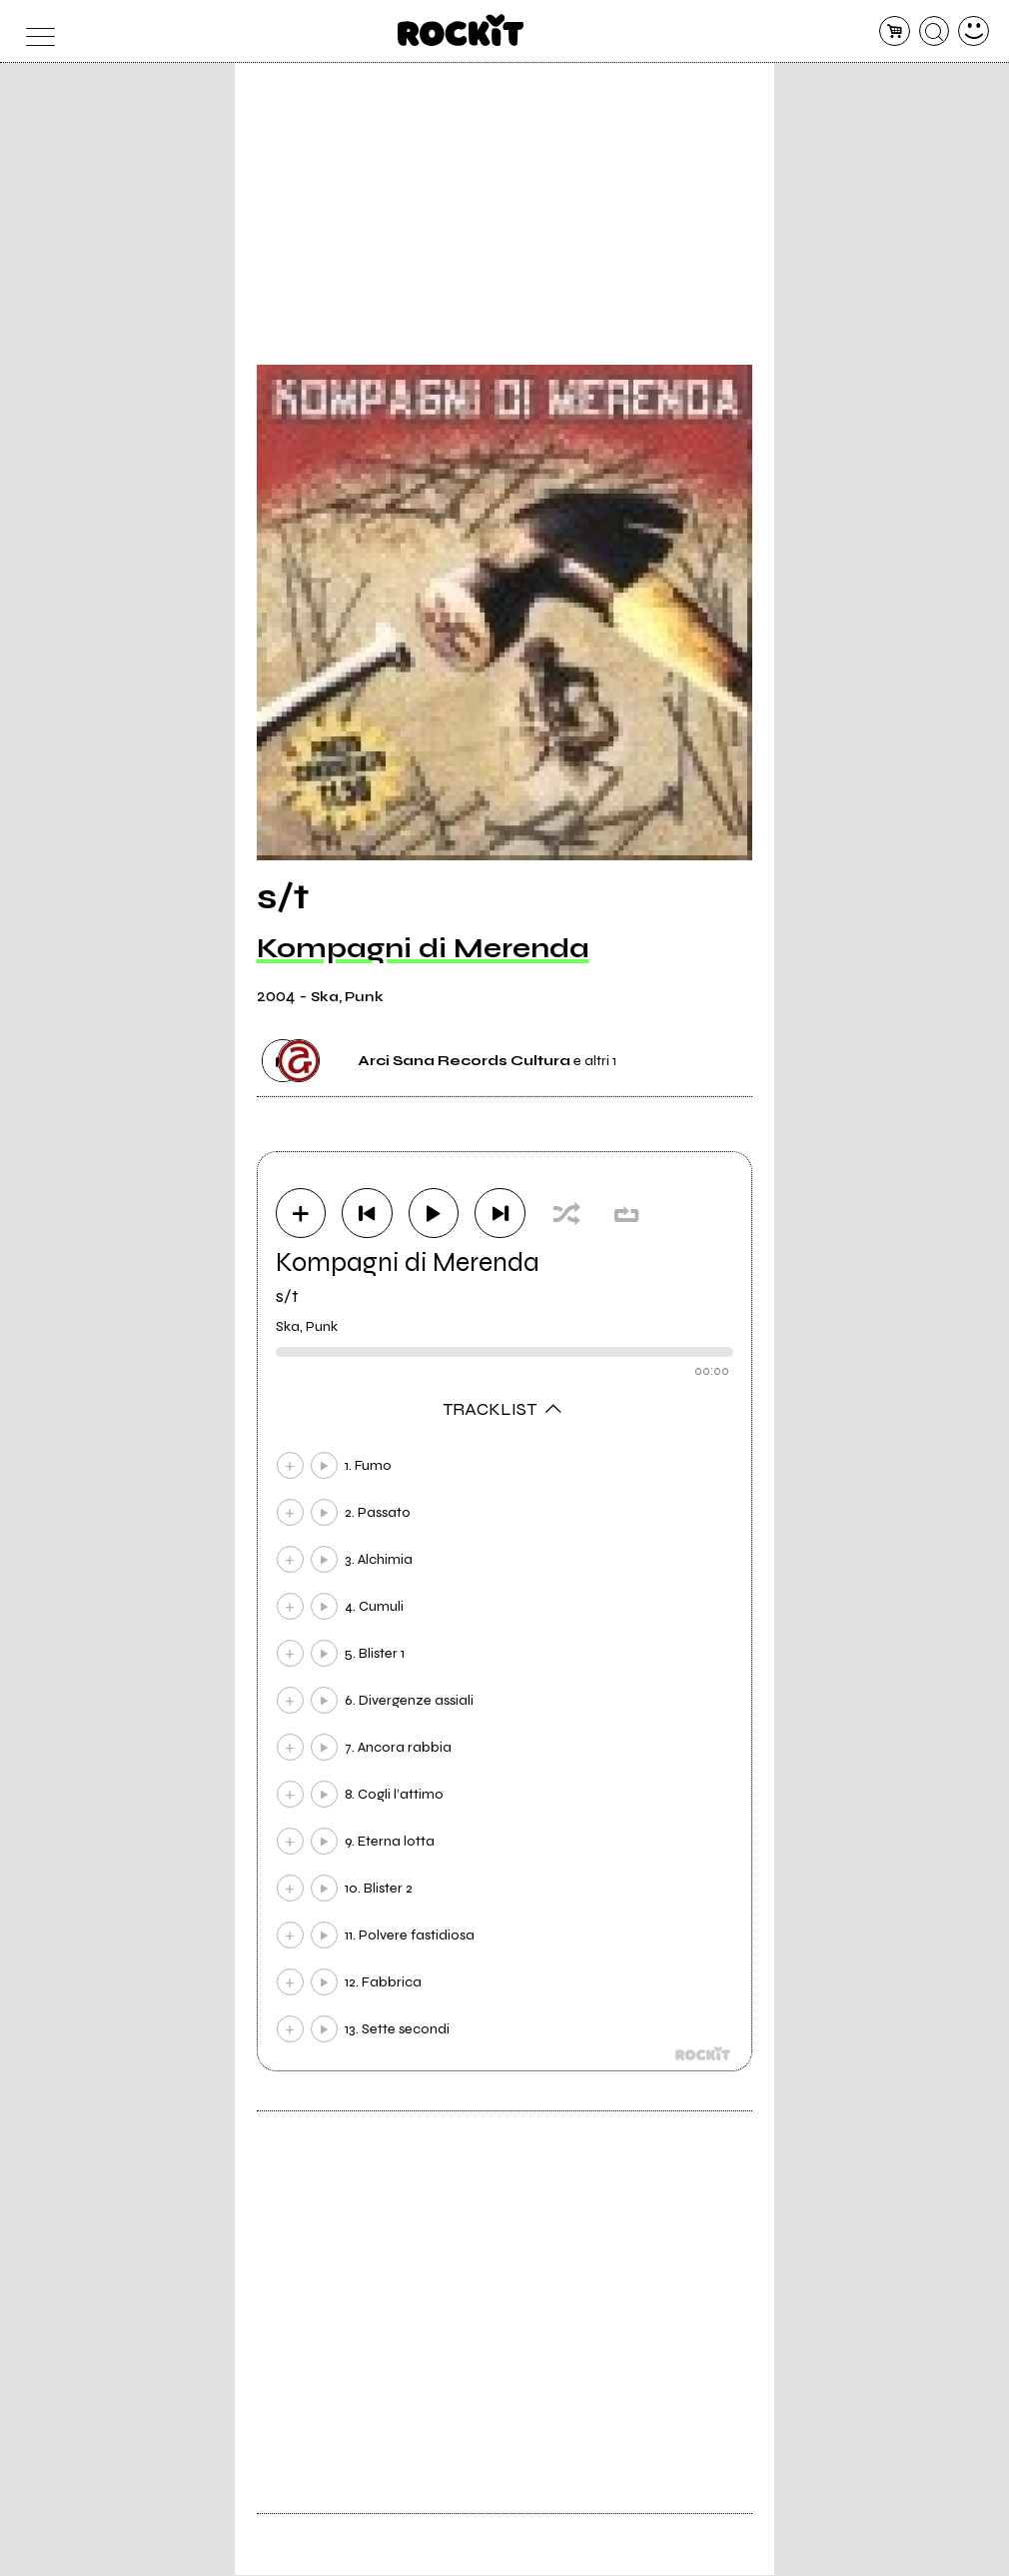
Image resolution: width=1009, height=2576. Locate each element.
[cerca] (934, 31)
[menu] (35, 31)
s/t (287, 1297)
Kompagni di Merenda (423, 948)
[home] (461, 30)
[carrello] (894, 31)
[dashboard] (973, 31)
